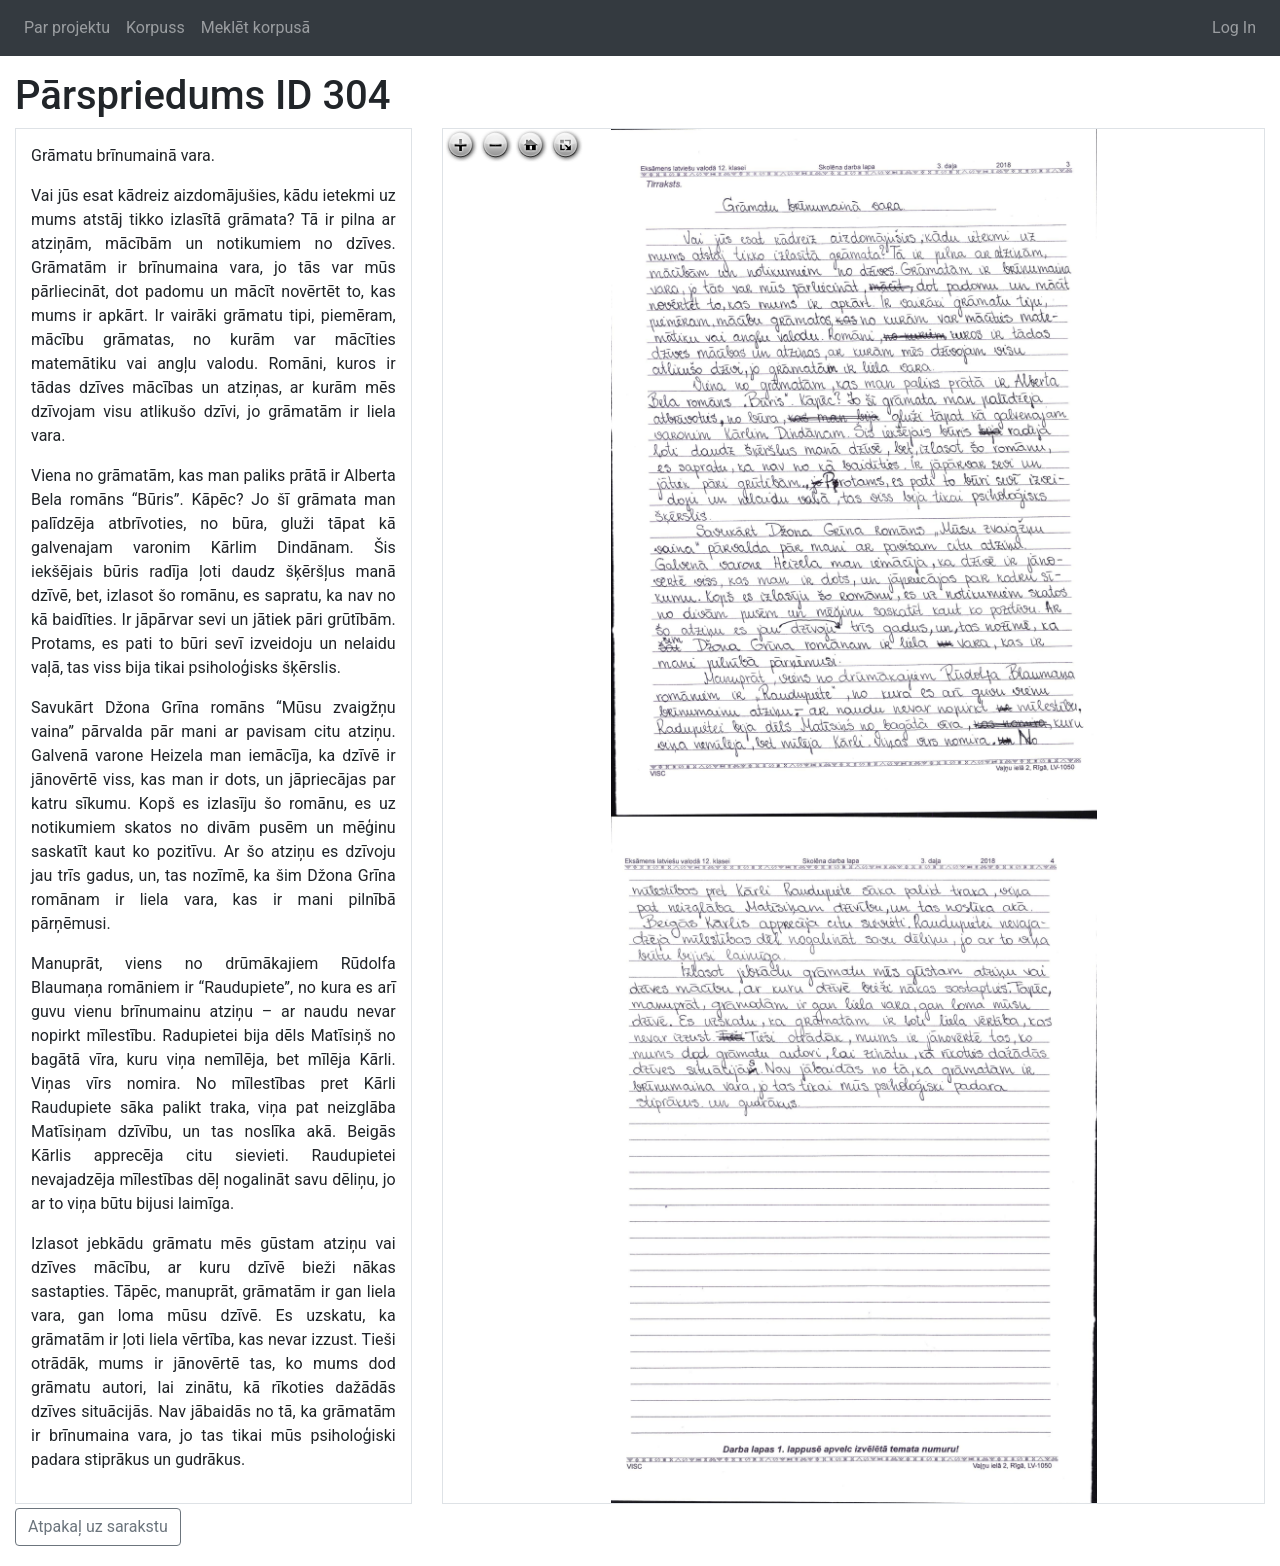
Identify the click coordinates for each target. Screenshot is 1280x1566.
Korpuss (155, 27)
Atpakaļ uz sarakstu (98, 1526)
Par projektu (67, 27)
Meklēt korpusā (256, 27)
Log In (1234, 27)
